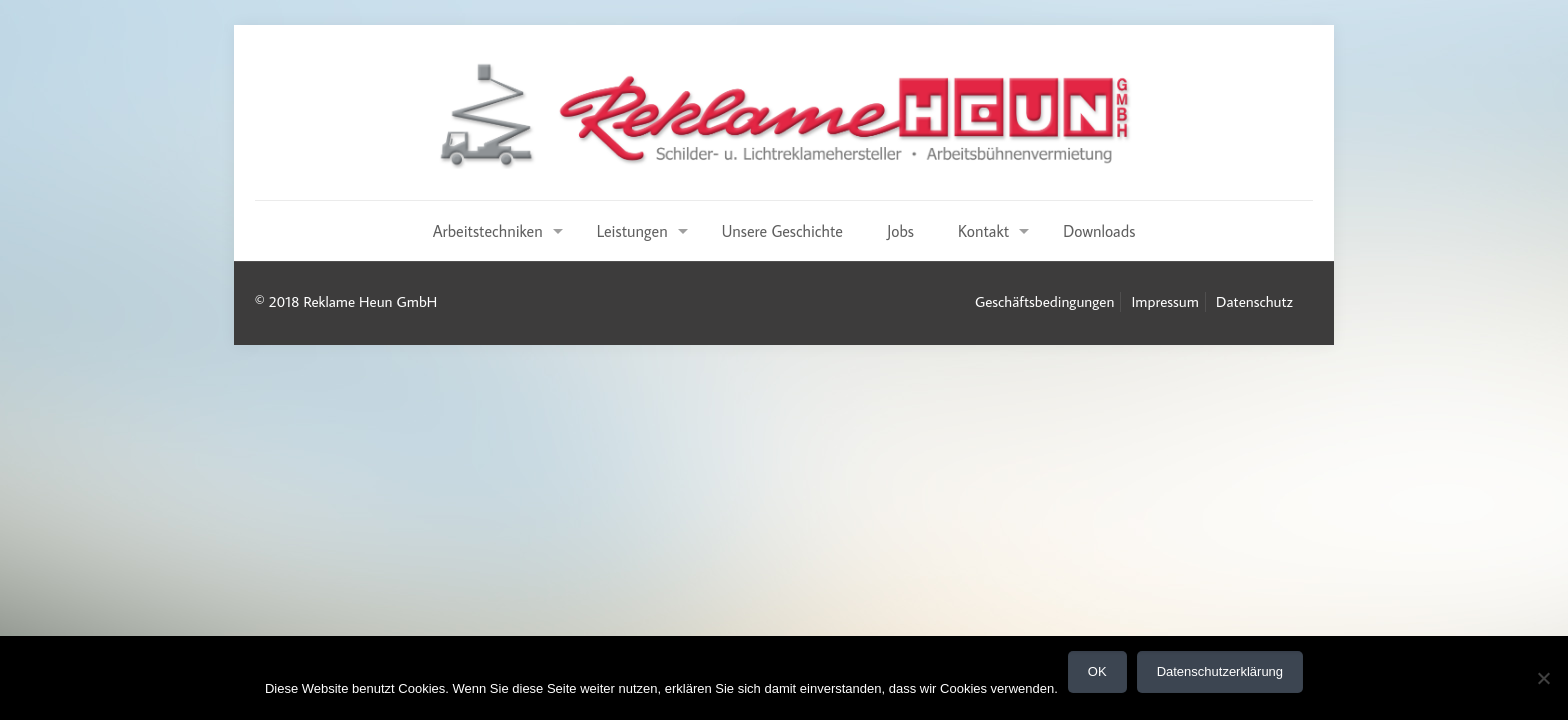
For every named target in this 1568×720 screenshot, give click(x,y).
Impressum (1165, 301)
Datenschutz (1254, 301)
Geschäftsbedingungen (1044, 301)
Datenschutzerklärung (1220, 671)
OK (1097, 671)
